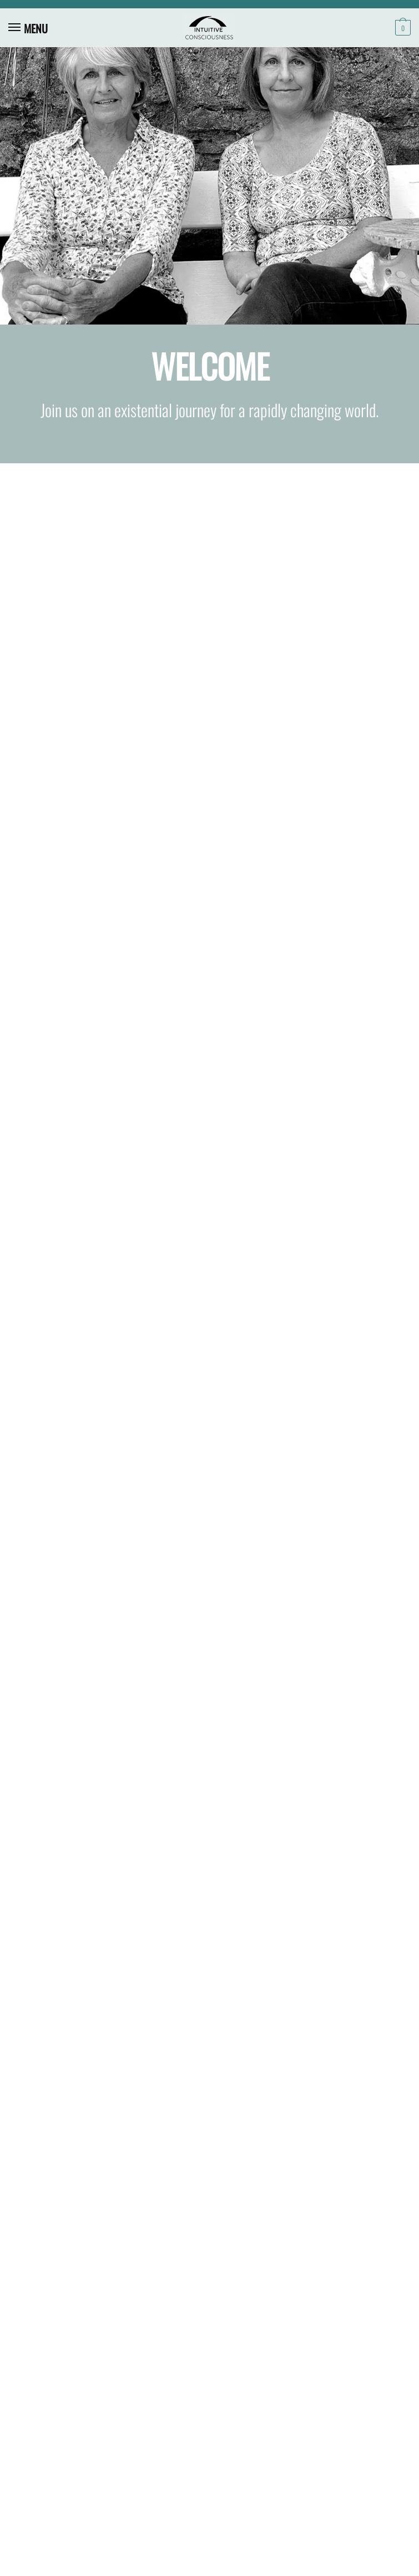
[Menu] (25, 27)
